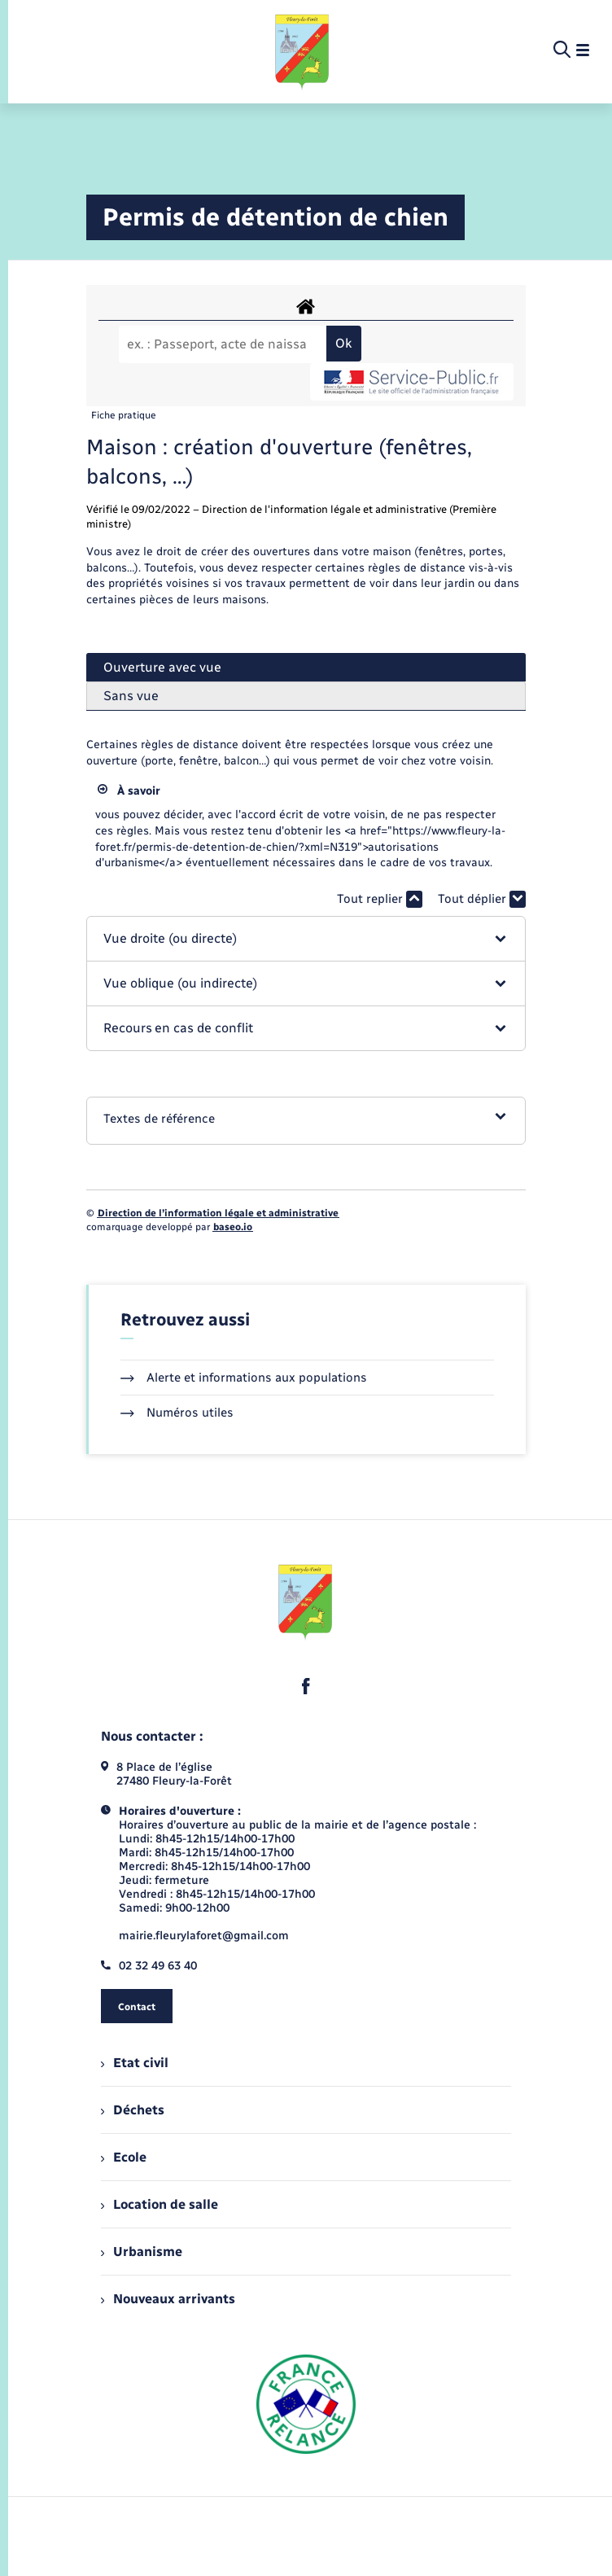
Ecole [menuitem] (123, 2157)
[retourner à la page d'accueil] (303, 50)
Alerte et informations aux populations (243, 1377)
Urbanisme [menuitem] (141, 2251)
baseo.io (232, 1227)
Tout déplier (482, 899)
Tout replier (379, 899)
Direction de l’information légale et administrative (218, 1213)
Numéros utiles (177, 1412)
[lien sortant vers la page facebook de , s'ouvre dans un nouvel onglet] (306, 1686)
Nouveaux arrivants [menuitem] (168, 2299)
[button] (305, 939)
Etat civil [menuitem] (134, 2062)
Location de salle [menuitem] (159, 2204)
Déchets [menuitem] (132, 2110)
